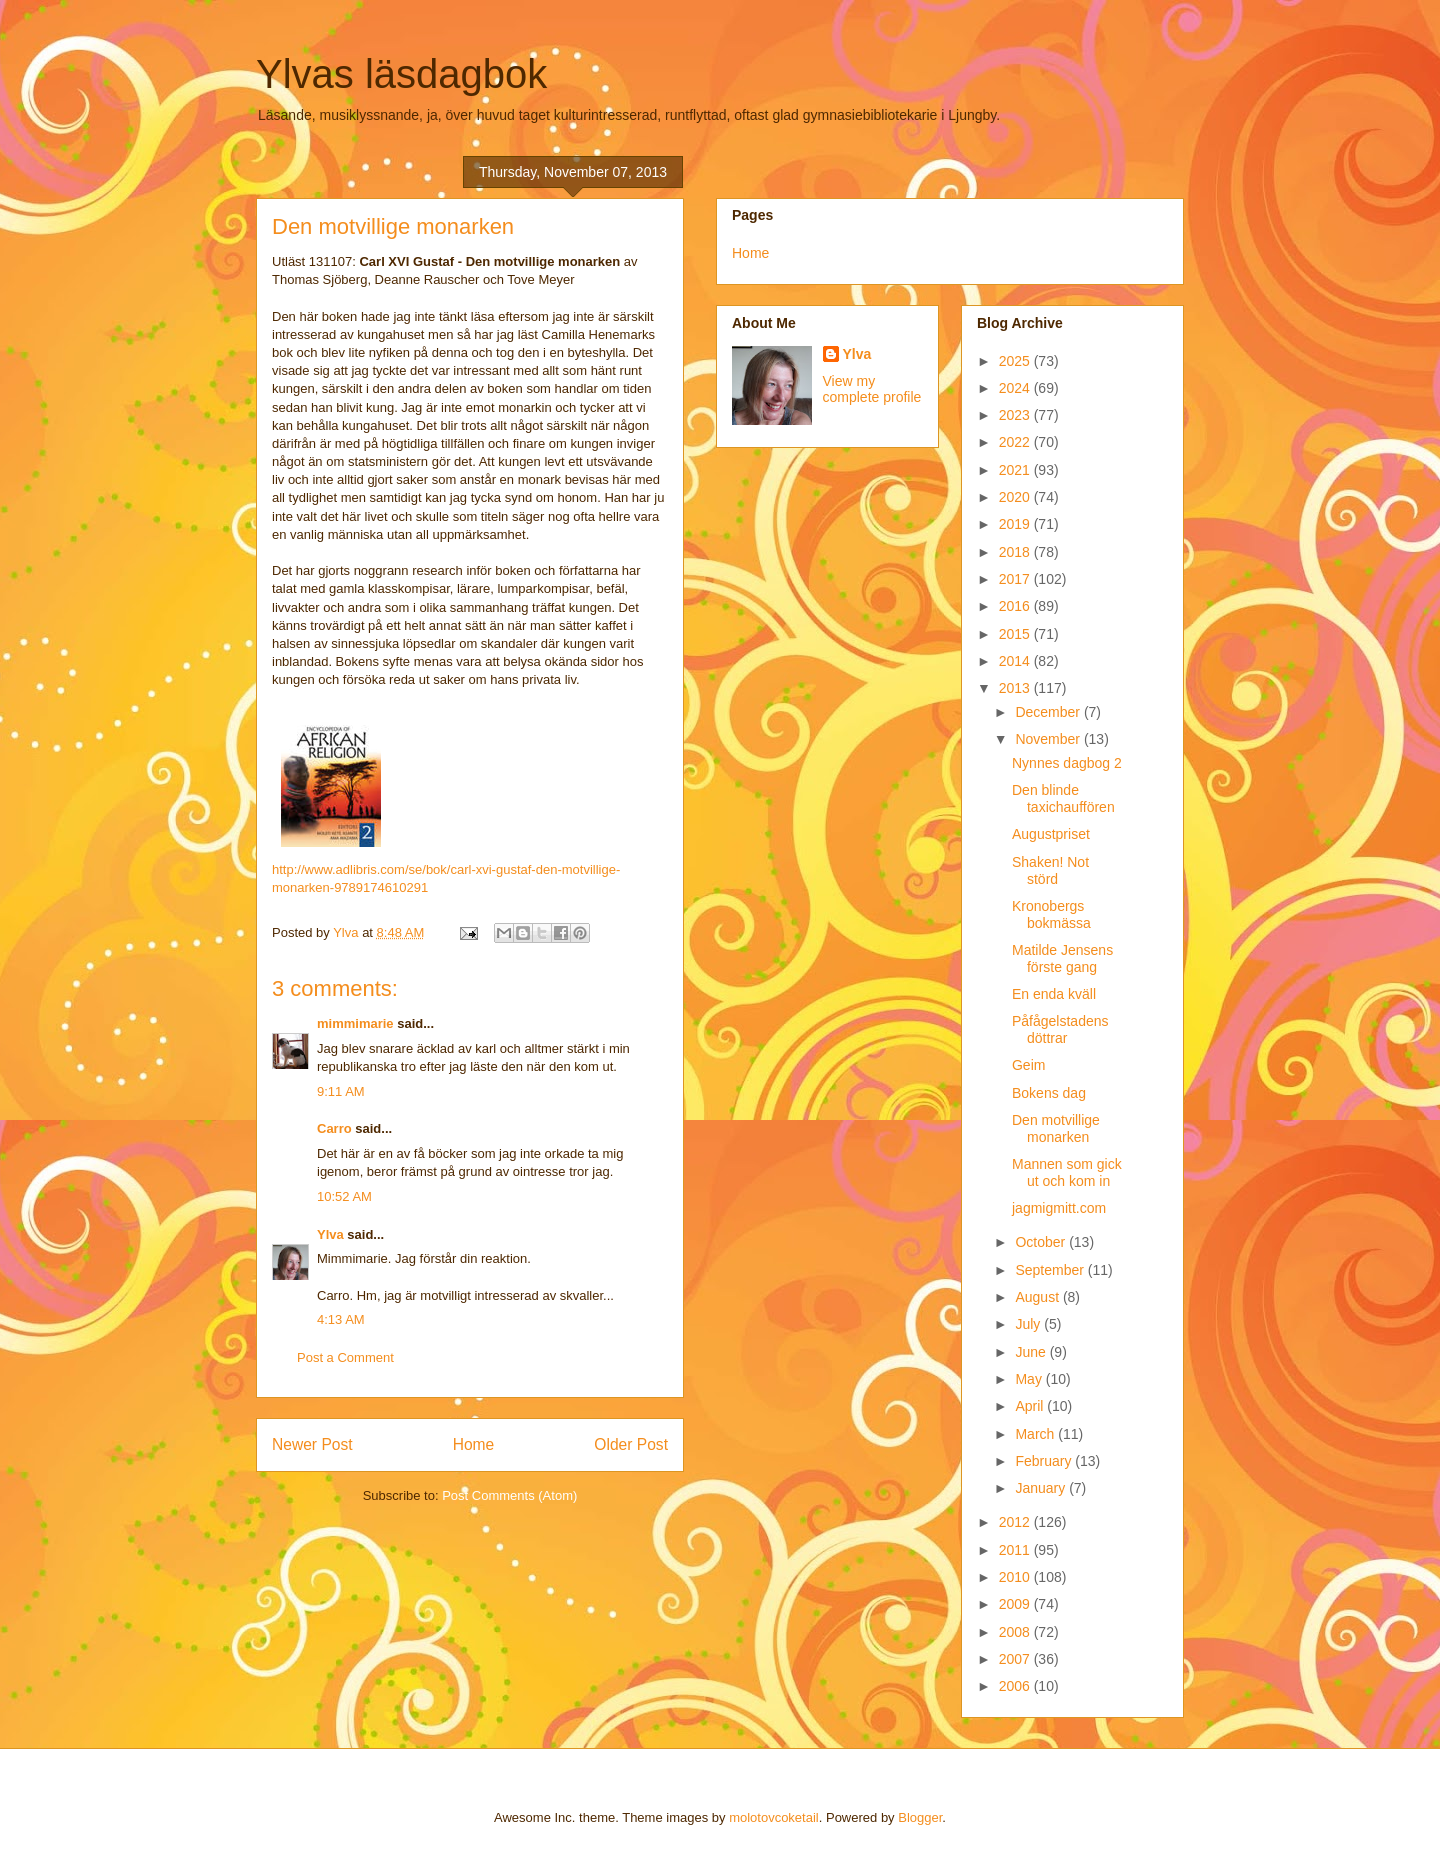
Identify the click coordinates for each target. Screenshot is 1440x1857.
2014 (1016, 661)
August (1038, 1297)
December (1049, 712)
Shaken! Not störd (1050, 870)
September (1051, 1270)
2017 (1016, 579)
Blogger (920, 1817)
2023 (1016, 415)
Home (474, 1444)
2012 (1016, 1522)
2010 (1016, 1577)
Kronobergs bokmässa (1051, 914)
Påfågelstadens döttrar (1060, 1029)
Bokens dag (1049, 1093)
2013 (1016, 688)
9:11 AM (341, 1091)
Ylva (330, 1234)
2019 (1016, 524)
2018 (1016, 552)
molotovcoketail (774, 1817)
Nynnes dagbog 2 (1067, 763)
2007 (1016, 1659)
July (1029, 1324)
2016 (1016, 606)
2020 (1016, 497)
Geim (1028, 1065)
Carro (334, 1128)
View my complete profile (872, 389)
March (1036, 1434)
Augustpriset (1051, 834)
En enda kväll (1054, 994)
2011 (1016, 1550)
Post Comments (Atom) (509, 1495)
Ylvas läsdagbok (401, 74)
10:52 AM (344, 1196)
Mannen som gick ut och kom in (1067, 1172)
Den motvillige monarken (1056, 1128)
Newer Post (312, 1444)
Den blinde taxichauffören (1063, 798)
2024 (1016, 388)
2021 (1016, 470)
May (1030, 1379)
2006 (1016, 1686)
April (1031, 1406)
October (1042, 1242)
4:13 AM (341, 1319)
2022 (1016, 442)
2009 (1016, 1604)
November (1049, 739)
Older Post (631, 1444)
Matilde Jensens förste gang (1062, 958)
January (1042, 1488)
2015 (1016, 634)
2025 (1016, 361)
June (1032, 1352)
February (1045, 1461)
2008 (1016, 1632)
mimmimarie (355, 1023)
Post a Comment (345, 1357)
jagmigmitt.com (1059, 1208)
